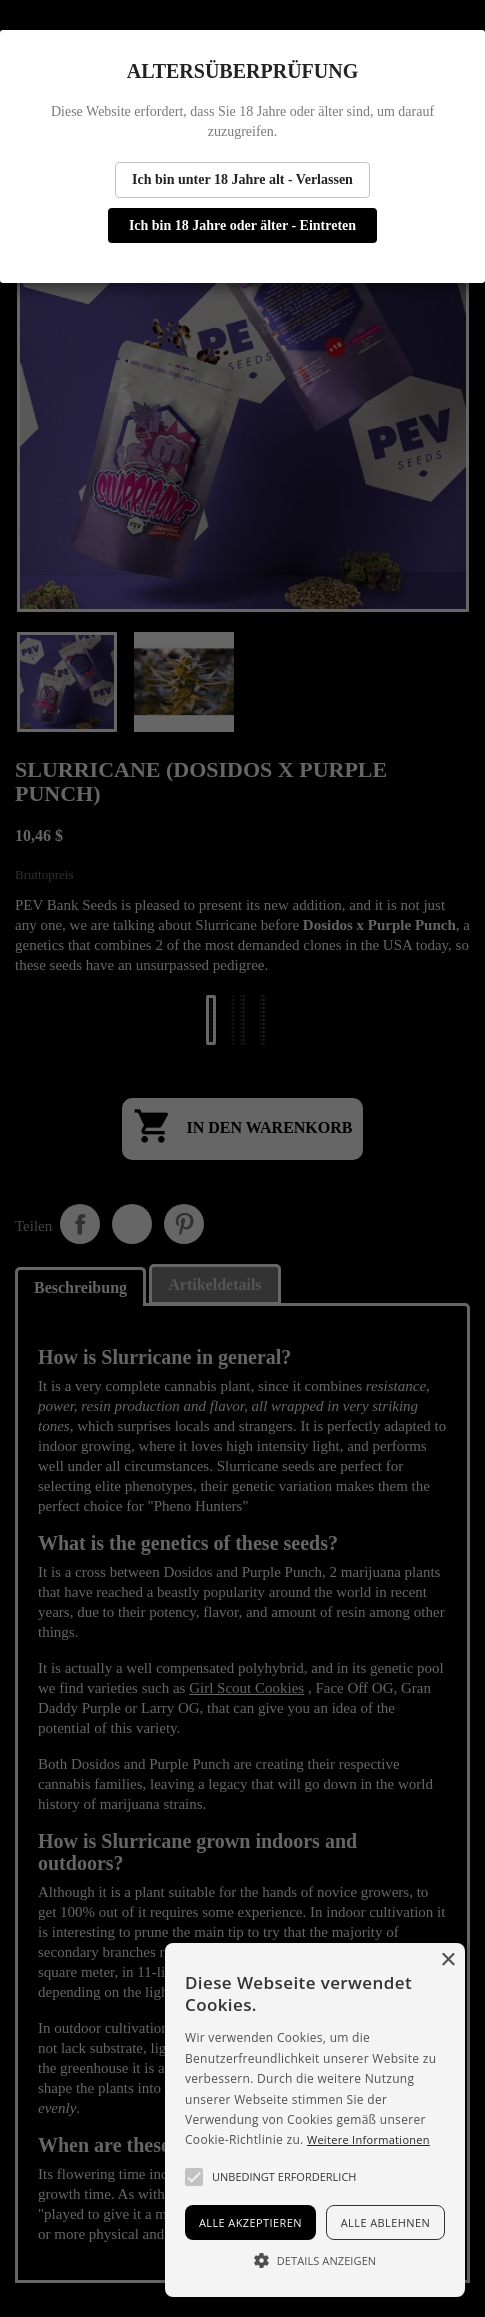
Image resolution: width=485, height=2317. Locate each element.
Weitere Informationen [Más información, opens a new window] (368, 2139)
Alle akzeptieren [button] (250, 2222)
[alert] (315, 2120)
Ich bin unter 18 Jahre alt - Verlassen (242, 179)
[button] (194, 2177)
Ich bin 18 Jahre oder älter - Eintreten (242, 225)
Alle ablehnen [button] (385, 2222)
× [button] (447, 1960)
